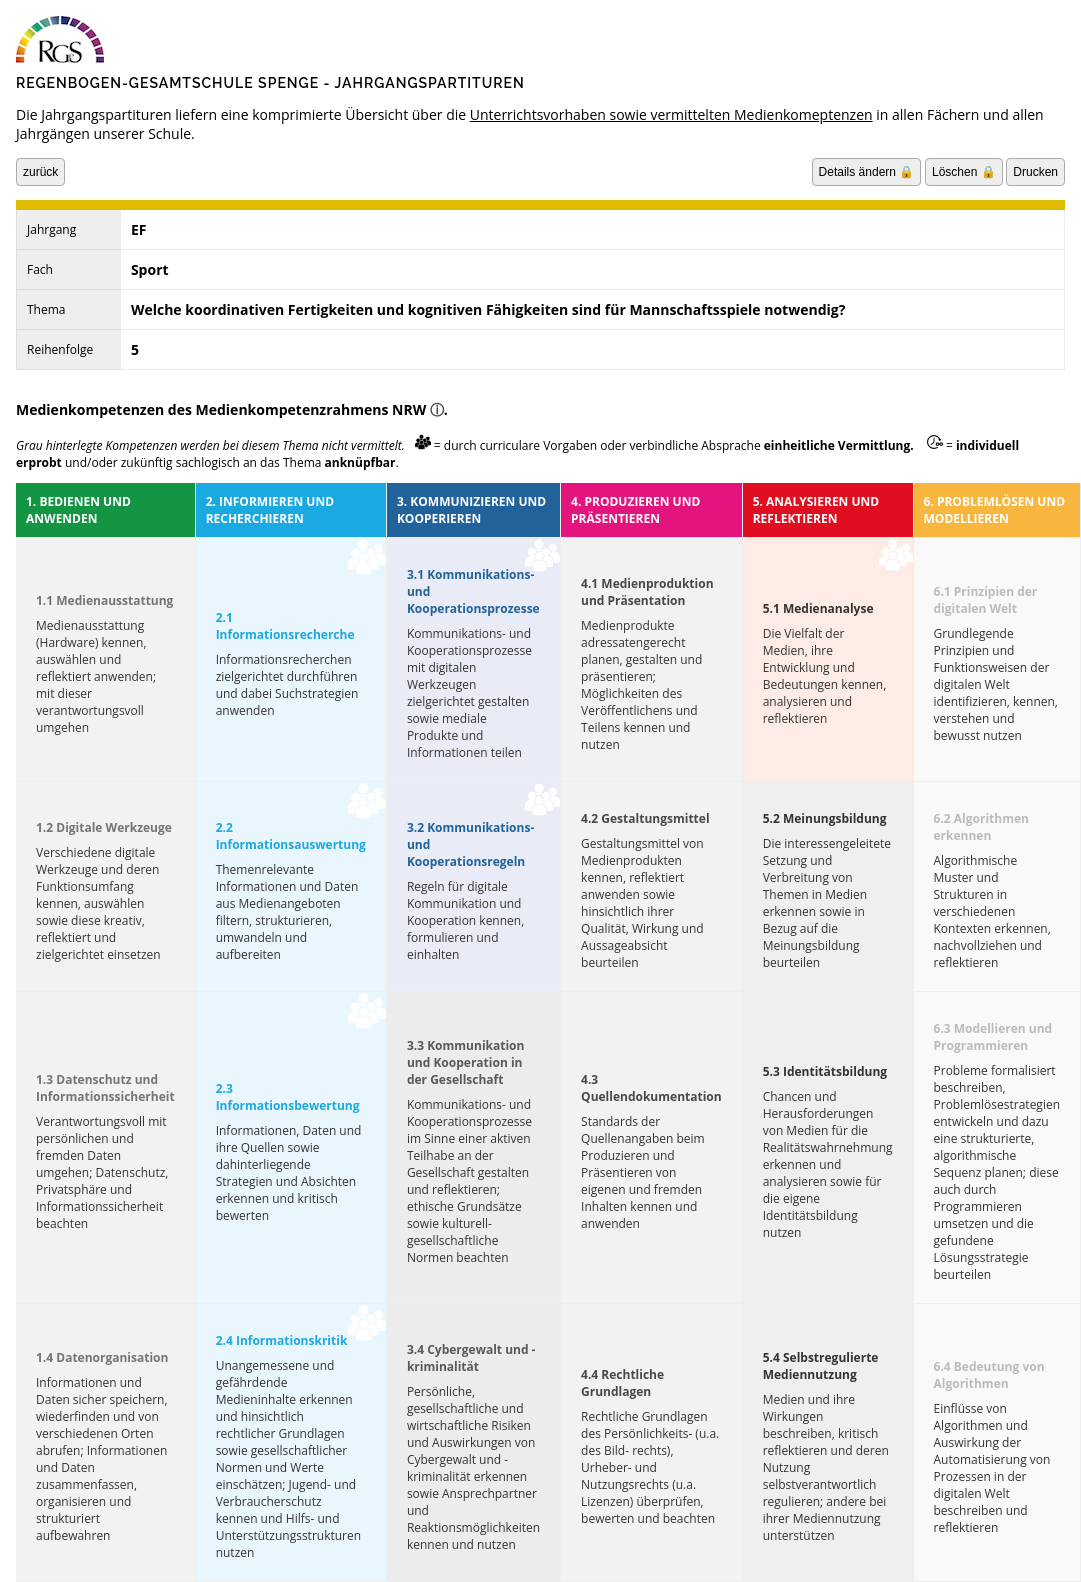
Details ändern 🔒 (867, 172)
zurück (40, 172)
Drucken (1035, 172)
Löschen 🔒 (964, 172)
